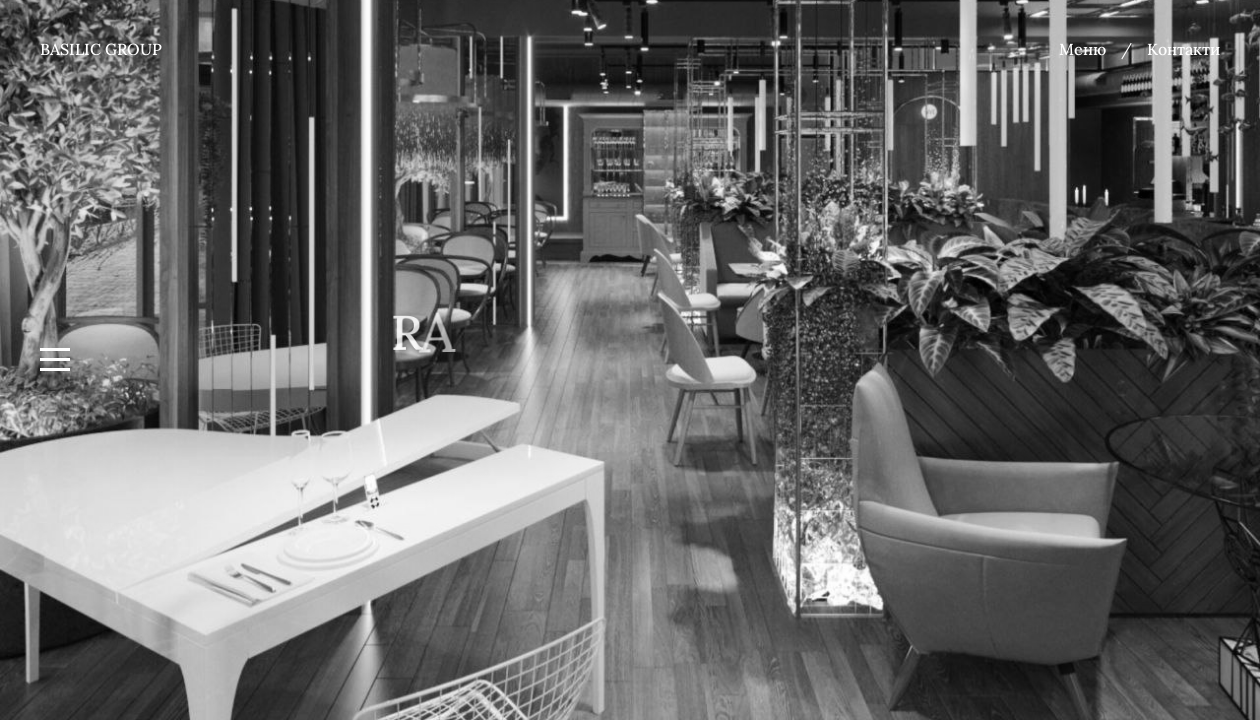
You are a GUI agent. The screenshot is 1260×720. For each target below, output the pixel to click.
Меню (1082, 49)
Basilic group (101, 49)
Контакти (1183, 49)
